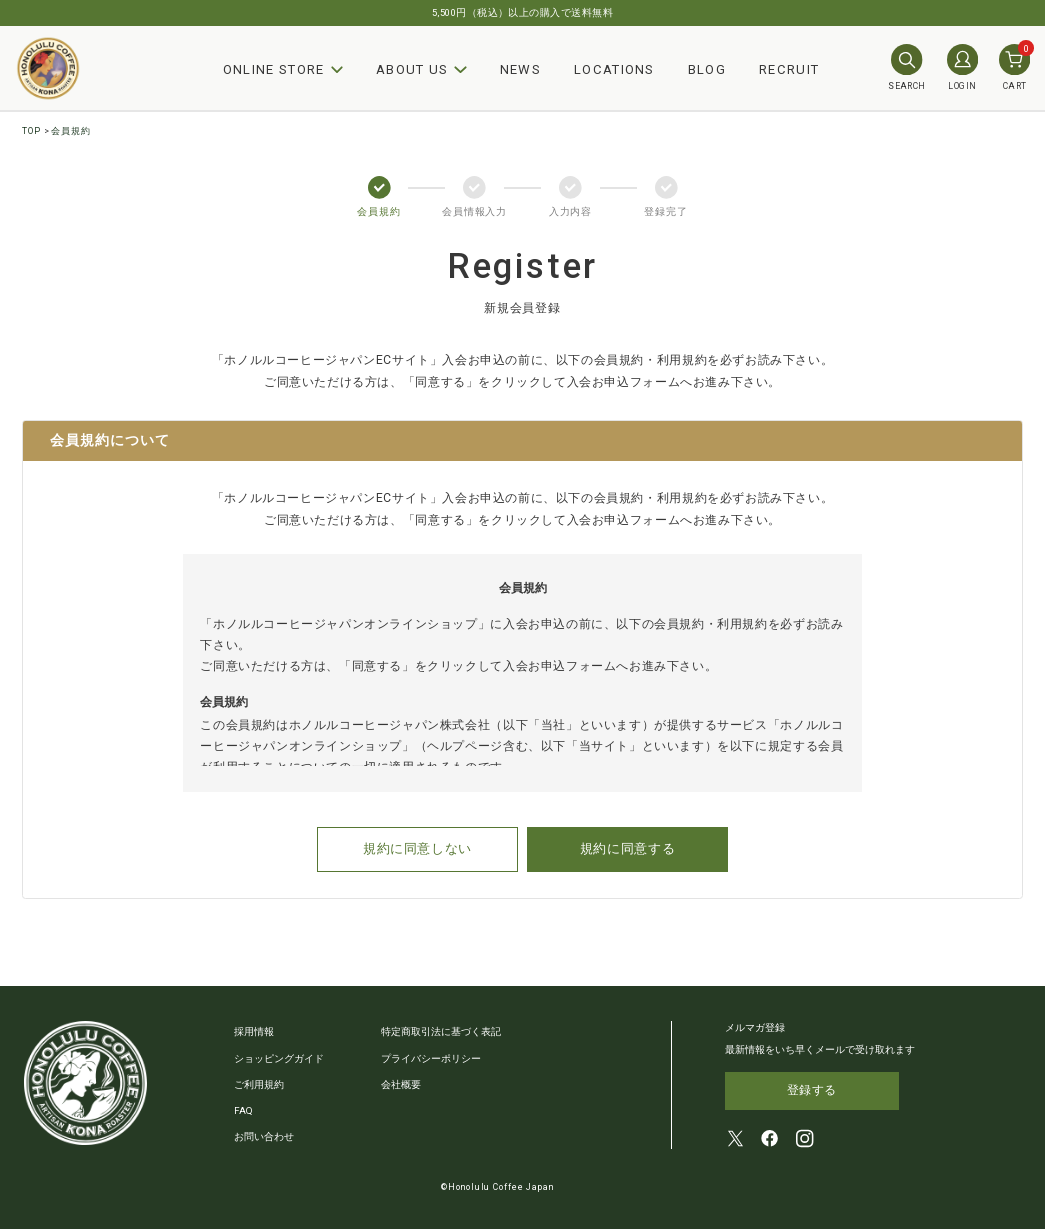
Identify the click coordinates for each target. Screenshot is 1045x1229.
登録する (812, 1089)
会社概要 (401, 1083)
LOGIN (962, 67)
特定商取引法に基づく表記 (441, 1030)
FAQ (243, 1109)
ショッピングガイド (279, 1056)
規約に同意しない (431, 849)
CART (1014, 67)
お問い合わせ (264, 1135)
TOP (31, 131)
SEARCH (907, 67)
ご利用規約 (259, 1083)
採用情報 (254, 1030)
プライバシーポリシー (431, 1056)
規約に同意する (620, 849)
